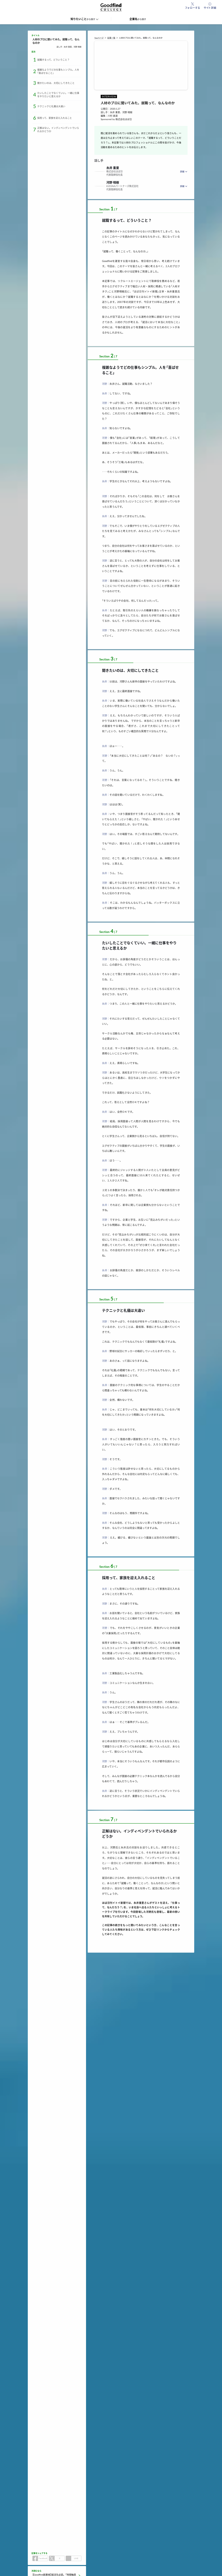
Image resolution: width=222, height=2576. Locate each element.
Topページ (99, 38)
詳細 (182, 171)
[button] (210, 5)
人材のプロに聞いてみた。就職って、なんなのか (141, 38)
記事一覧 (111, 38)
